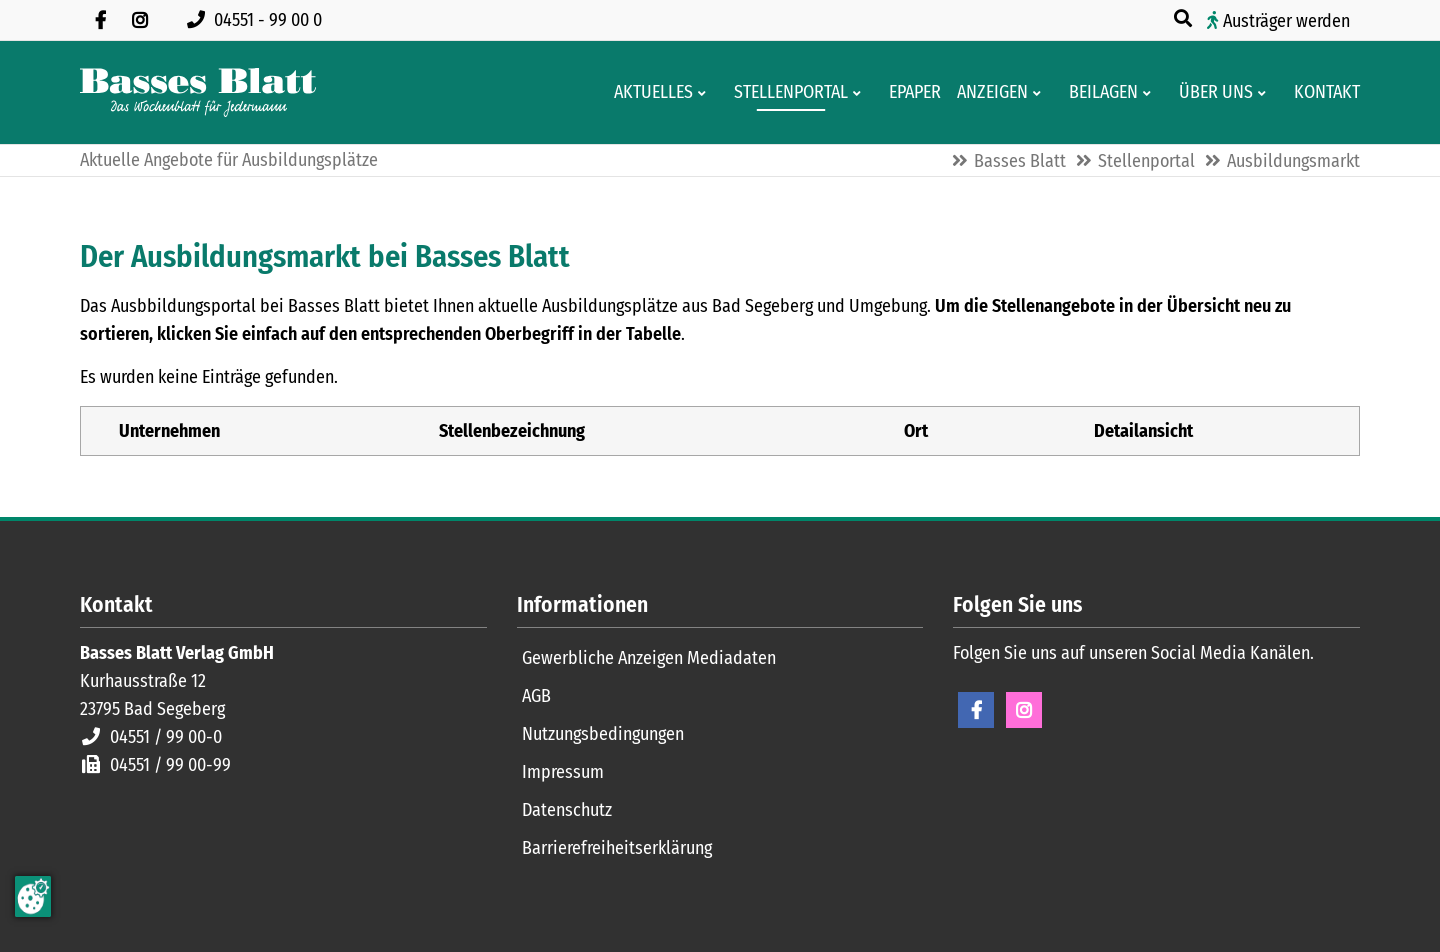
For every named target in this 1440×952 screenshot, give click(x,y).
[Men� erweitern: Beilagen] (1150, 93)
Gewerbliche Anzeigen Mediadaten (649, 658)
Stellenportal (1146, 161)
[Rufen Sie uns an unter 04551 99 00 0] (258, 20)
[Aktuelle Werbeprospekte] (1097, 92)
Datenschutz (567, 810)
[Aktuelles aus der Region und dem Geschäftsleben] (647, 92)
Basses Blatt (1020, 161)
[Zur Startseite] (198, 92)
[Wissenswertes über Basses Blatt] (1210, 92)
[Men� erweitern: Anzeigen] (1040, 93)
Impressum (563, 772)
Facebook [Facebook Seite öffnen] (976, 710)
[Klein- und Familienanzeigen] (986, 92)
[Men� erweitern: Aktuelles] (705, 93)
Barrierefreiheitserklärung (617, 848)
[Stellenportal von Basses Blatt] (785, 92)
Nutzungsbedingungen (603, 734)
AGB (536, 696)
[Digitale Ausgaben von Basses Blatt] (909, 92)
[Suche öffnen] (1185, 19)
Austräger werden (1286, 21)
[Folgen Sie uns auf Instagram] (140, 20)
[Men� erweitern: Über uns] (1265, 93)
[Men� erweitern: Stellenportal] (860, 93)
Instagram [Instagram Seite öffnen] (1024, 710)
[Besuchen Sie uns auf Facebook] (100, 20)
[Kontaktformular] (1321, 92)
